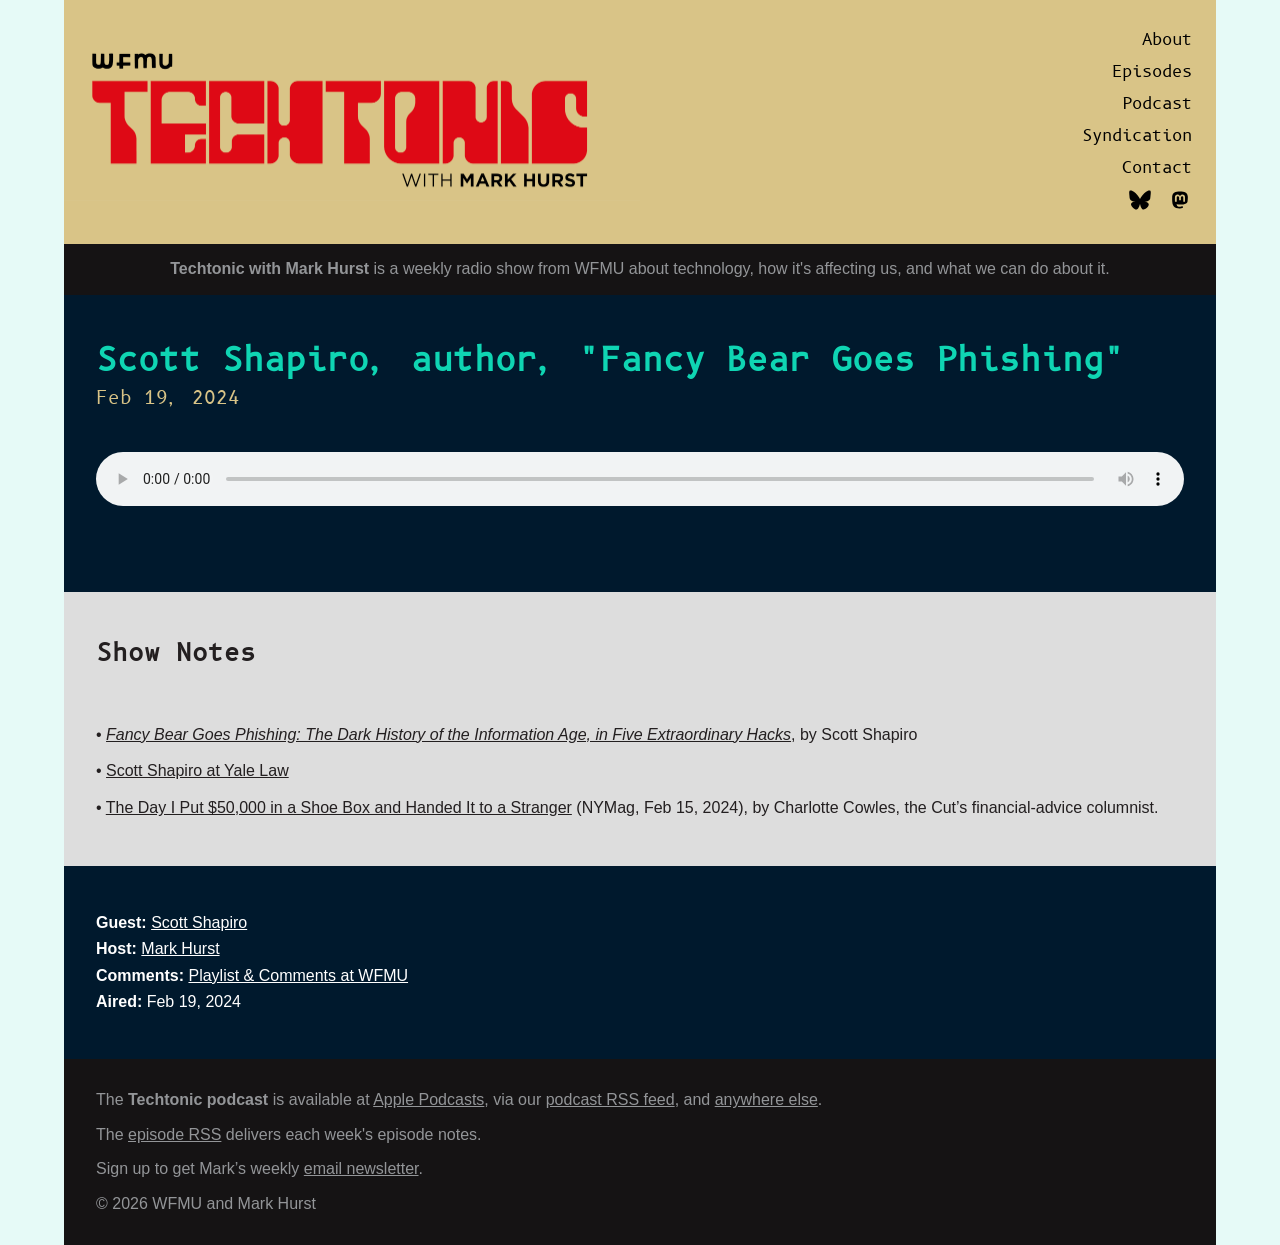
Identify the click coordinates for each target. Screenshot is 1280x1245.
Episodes (1152, 72)
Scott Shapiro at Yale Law (197, 770)
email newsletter (361, 1168)
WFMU (600, 268)
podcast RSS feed (610, 1099)
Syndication (1137, 136)
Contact (1157, 168)
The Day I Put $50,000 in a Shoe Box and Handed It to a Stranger (339, 807)
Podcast (1157, 104)
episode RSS (174, 1134)
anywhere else (766, 1099)
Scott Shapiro (199, 922)
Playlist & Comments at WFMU (298, 975)
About (1167, 40)
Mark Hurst (180, 948)
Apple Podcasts (428, 1099)
